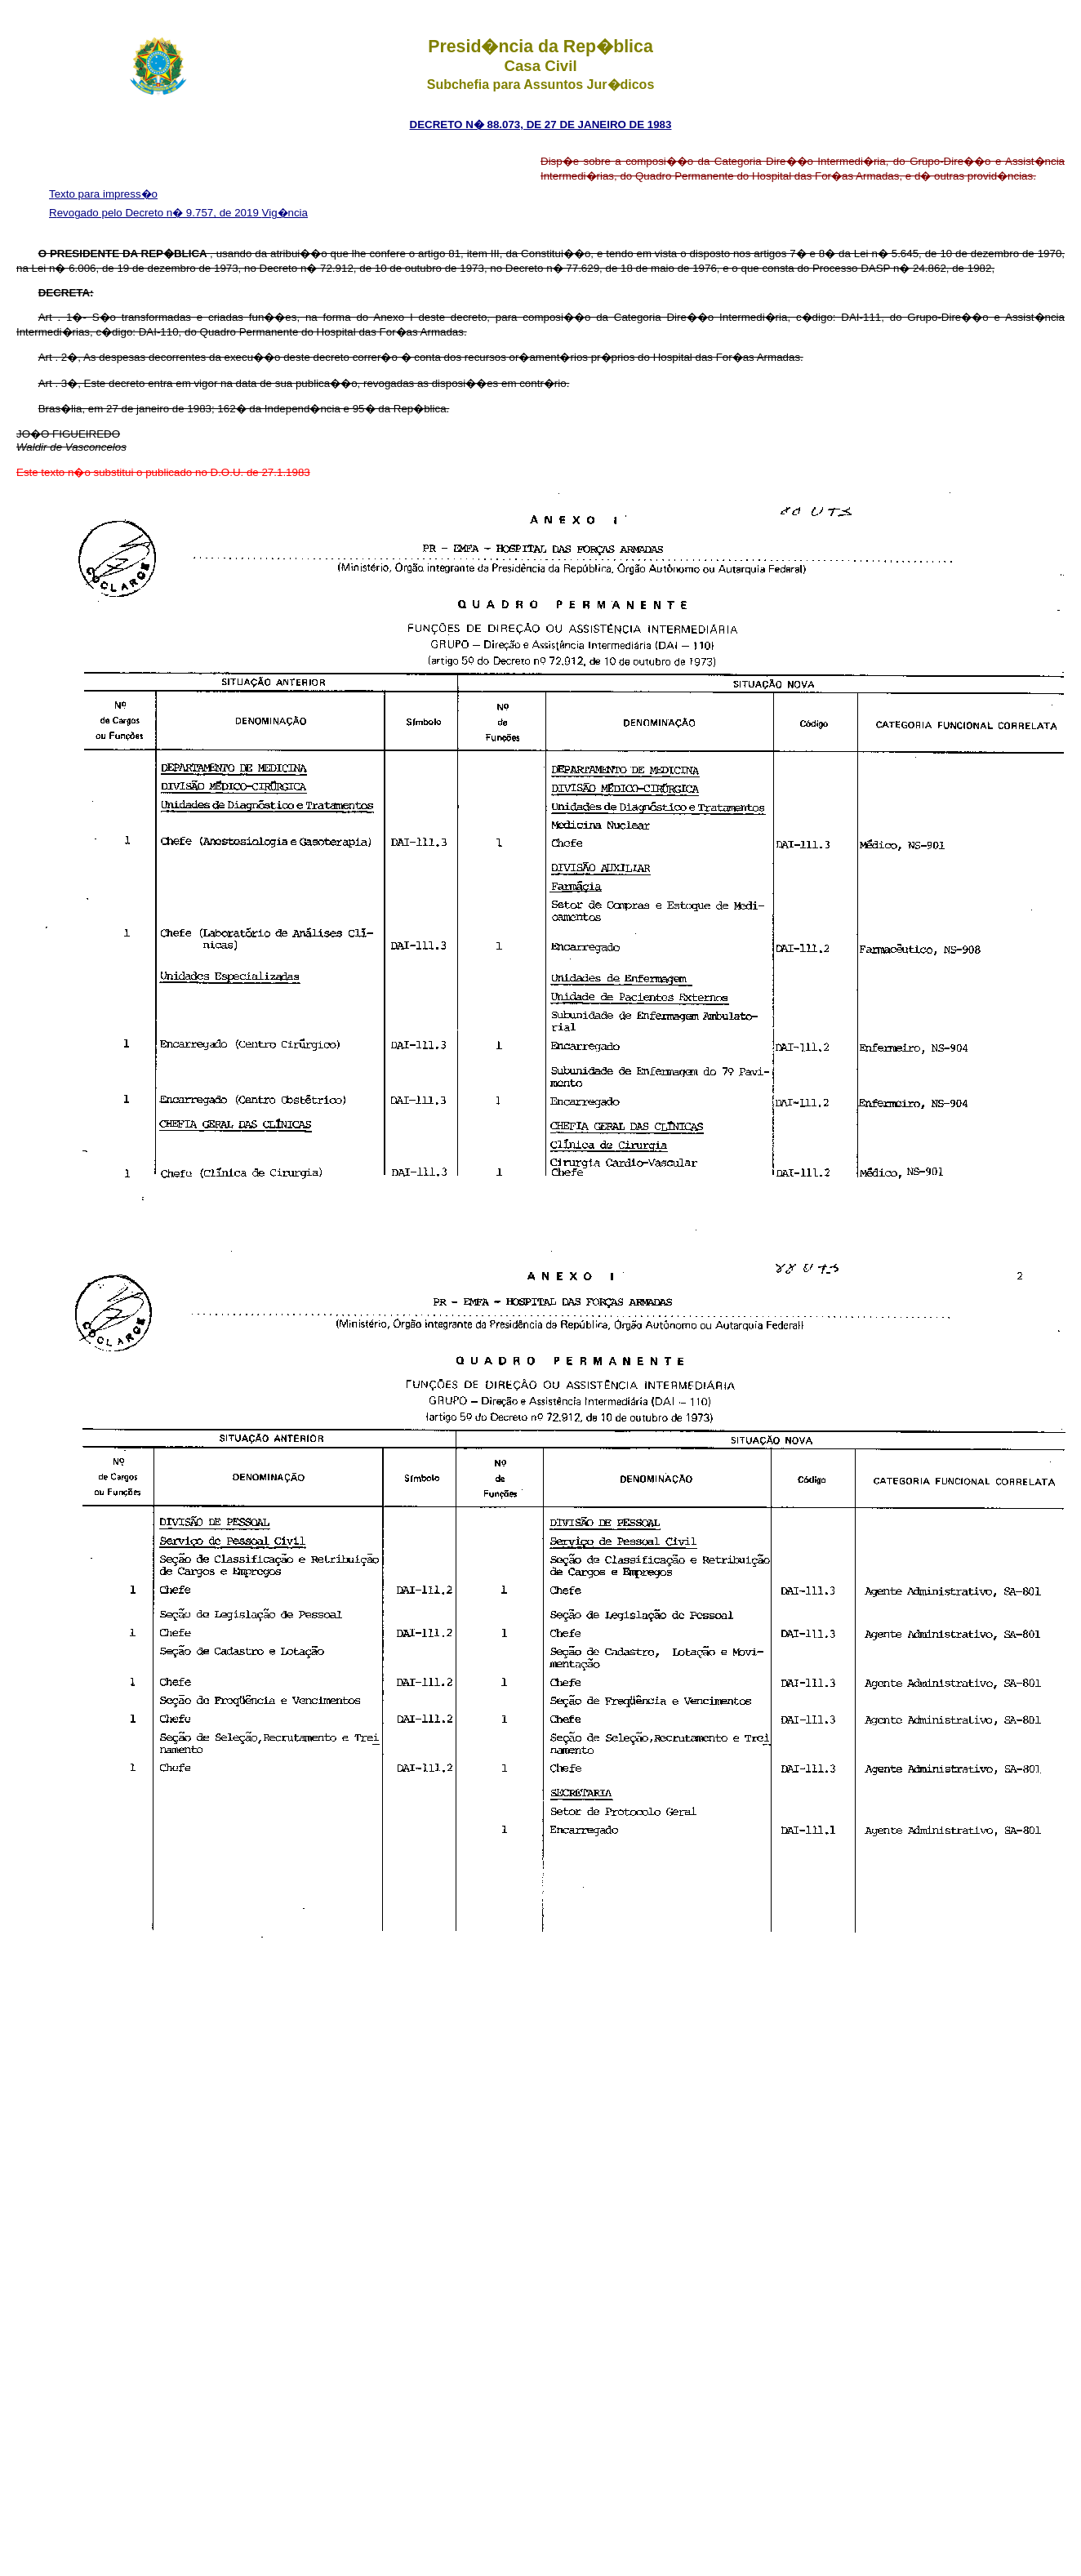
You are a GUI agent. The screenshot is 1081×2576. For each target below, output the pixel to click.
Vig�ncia (285, 213)
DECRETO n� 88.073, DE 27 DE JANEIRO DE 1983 (541, 124)
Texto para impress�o (103, 194)
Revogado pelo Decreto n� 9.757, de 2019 (155, 213)
